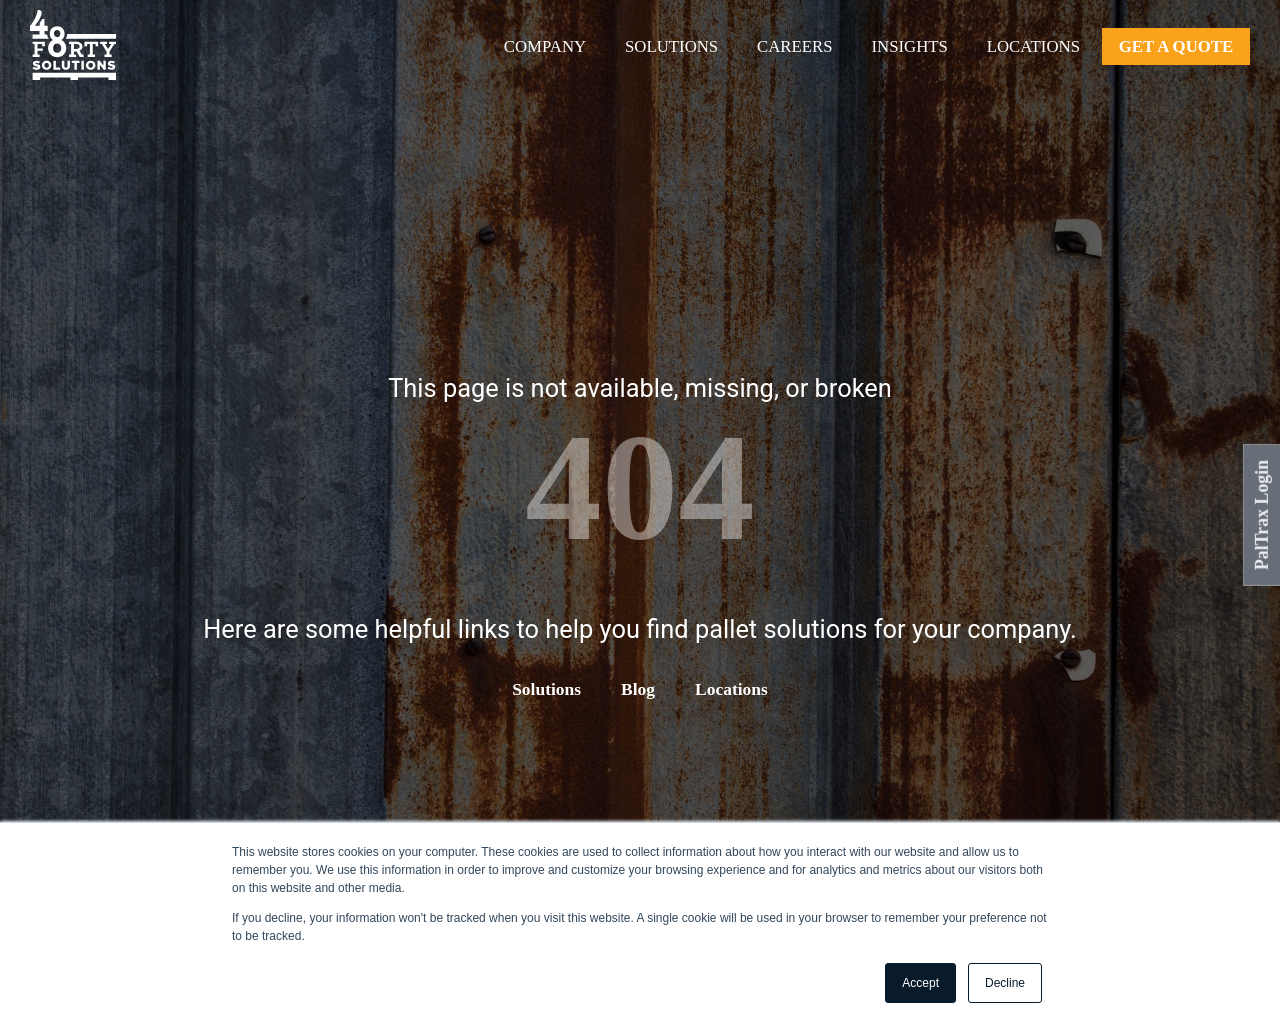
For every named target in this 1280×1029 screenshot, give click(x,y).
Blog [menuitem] (637, 689)
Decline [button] (1005, 983)
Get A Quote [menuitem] (1176, 46)
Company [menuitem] (545, 46)
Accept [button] (920, 983)
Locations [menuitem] (1033, 46)
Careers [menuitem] (795, 46)
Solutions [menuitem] (671, 46)
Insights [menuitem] (909, 46)
